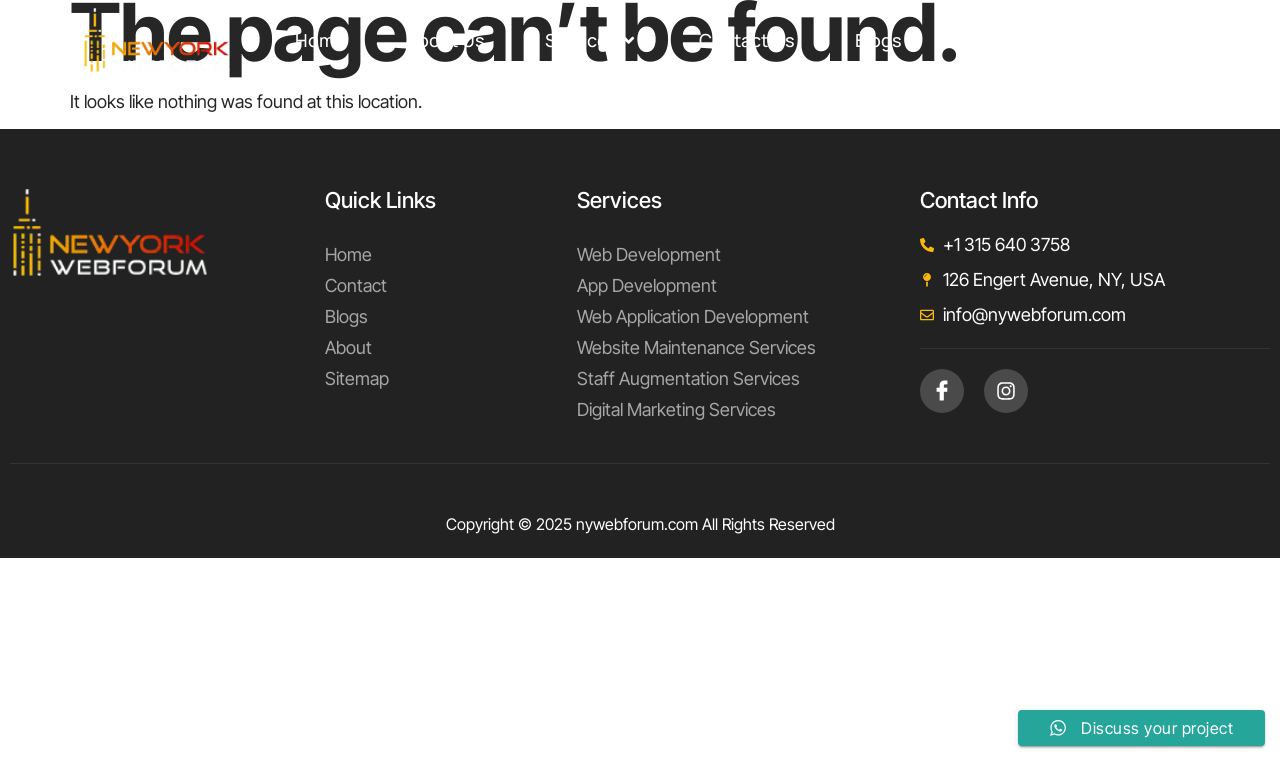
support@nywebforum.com (1090, 40)
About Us (445, 40)
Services (589, 40)
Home (320, 40)
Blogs (878, 40)
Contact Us (747, 40)
